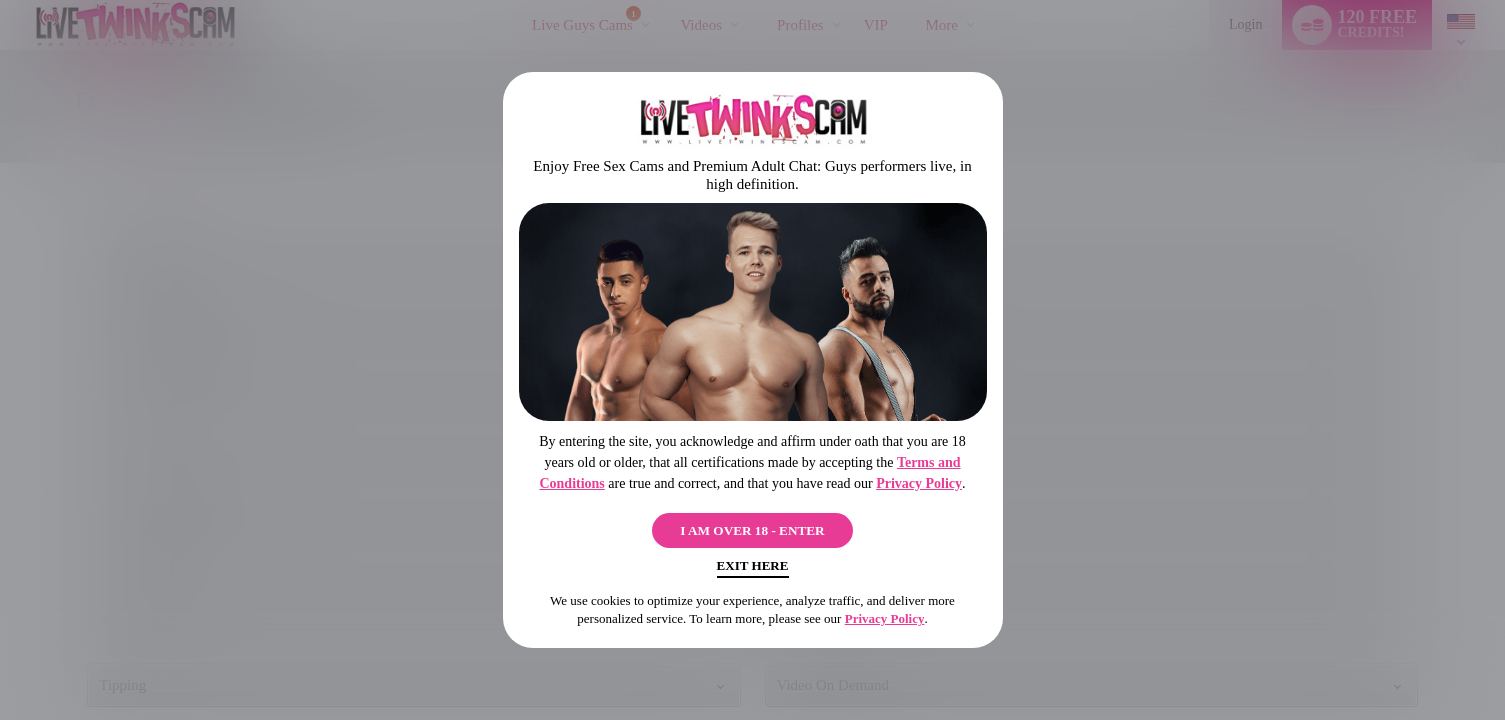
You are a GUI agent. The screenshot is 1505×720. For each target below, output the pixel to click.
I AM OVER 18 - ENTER (752, 526)
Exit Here (752, 570)
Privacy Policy (919, 476)
